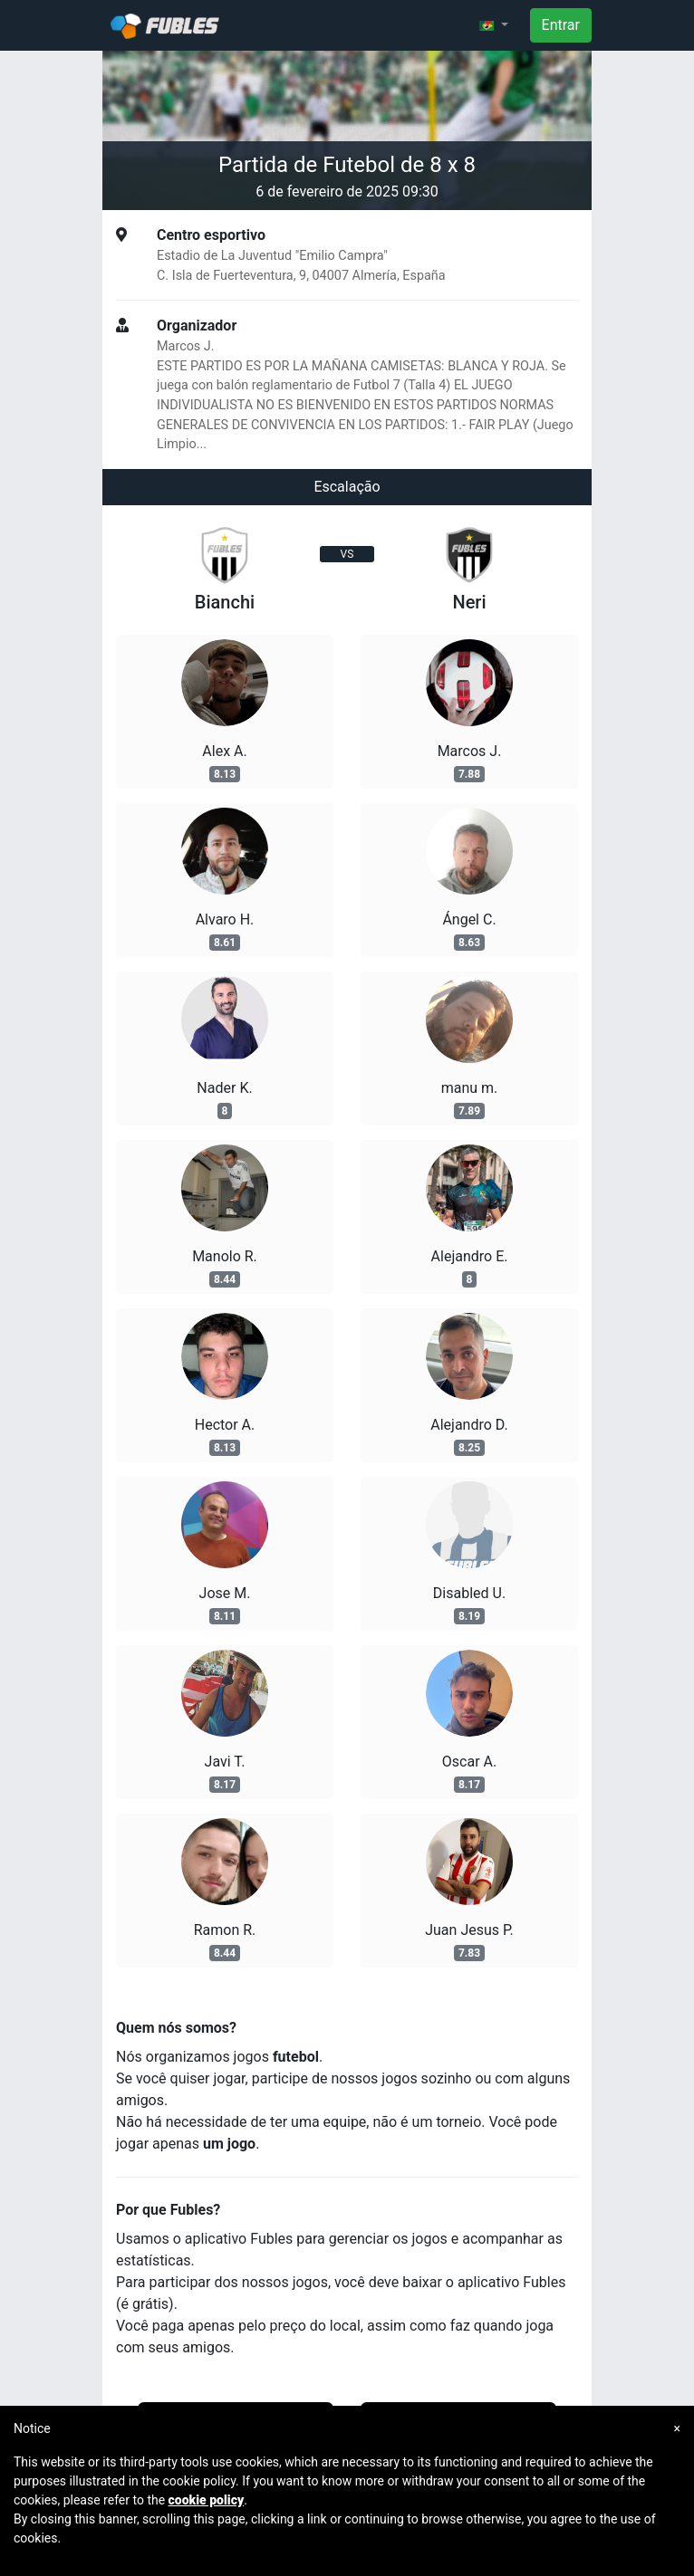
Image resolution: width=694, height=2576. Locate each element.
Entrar (561, 25)
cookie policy (207, 2500)
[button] (494, 25)
